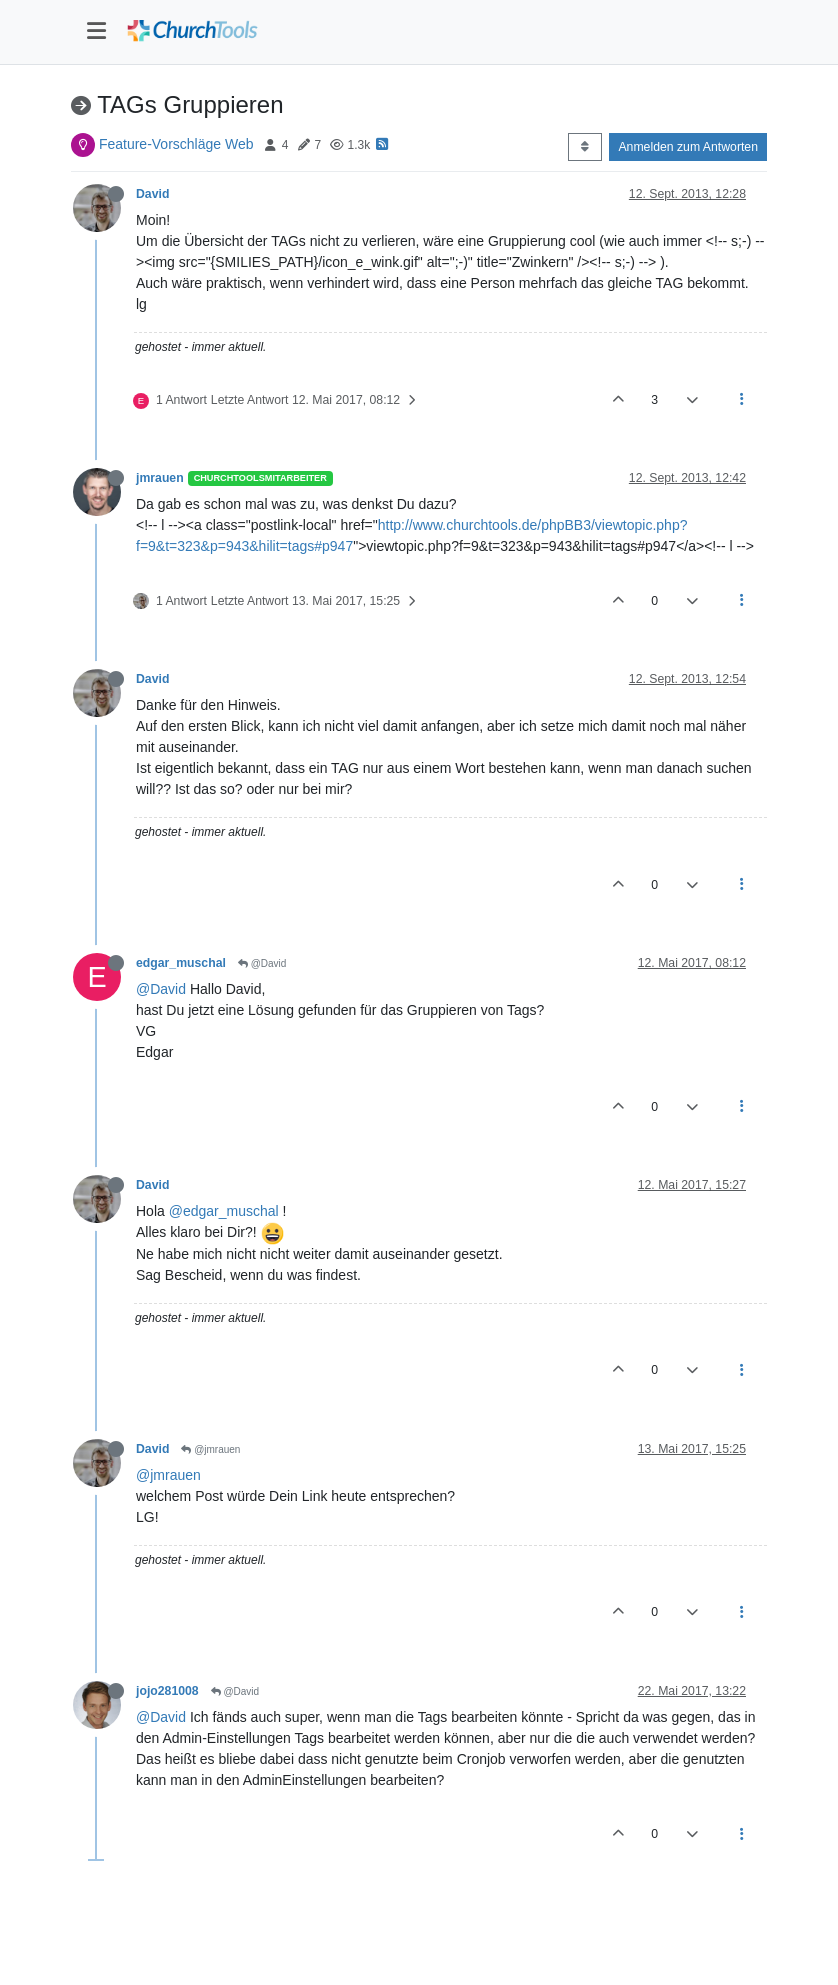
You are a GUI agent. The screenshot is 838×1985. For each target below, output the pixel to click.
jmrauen (160, 478)
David (152, 194)
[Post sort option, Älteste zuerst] (584, 147)
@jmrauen (210, 1449)
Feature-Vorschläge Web (176, 144)
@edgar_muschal (224, 1211)
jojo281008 (167, 1691)
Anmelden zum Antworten (688, 147)
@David (262, 963)
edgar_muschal (181, 963)
